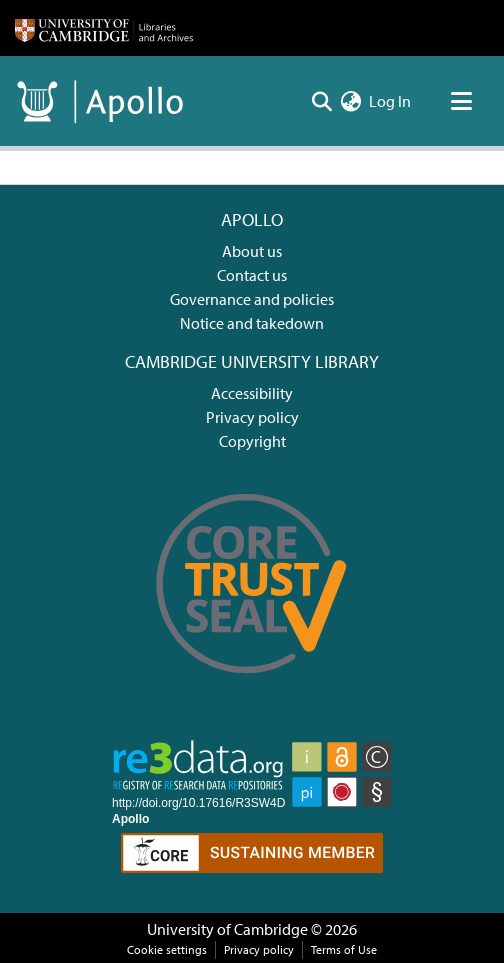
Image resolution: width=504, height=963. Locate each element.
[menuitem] (350, 101)
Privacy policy (252, 417)
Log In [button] (391, 101)
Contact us (252, 275)
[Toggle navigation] (461, 101)
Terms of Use (344, 949)
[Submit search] (321, 101)
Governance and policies (252, 299)
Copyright (252, 441)
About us (252, 251)
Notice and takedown (252, 323)
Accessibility (252, 393)
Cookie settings (167, 949)
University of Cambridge (227, 929)
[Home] (104, 28)
